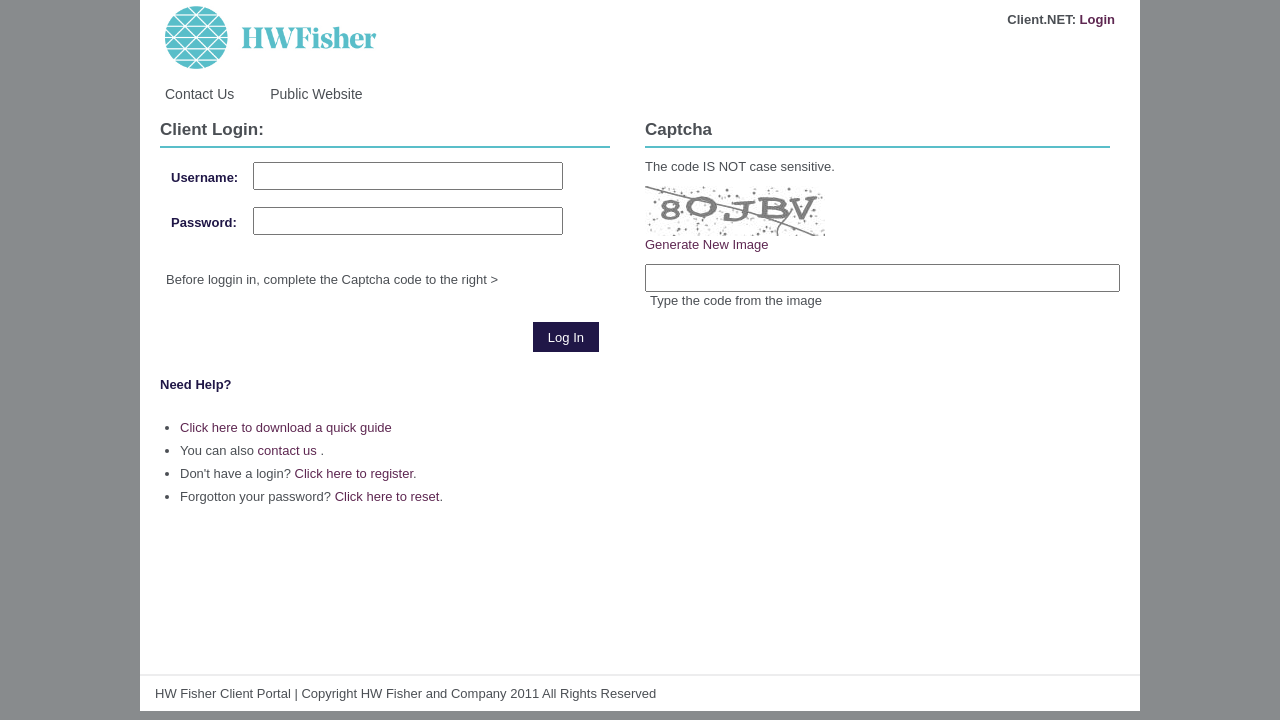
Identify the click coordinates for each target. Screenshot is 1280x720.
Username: (204, 177)
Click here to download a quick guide (286, 427)
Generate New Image (707, 244)
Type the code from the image (736, 300)
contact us (287, 450)
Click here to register (354, 473)
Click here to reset (387, 496)
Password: (204, 222)
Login (1097, 19)
